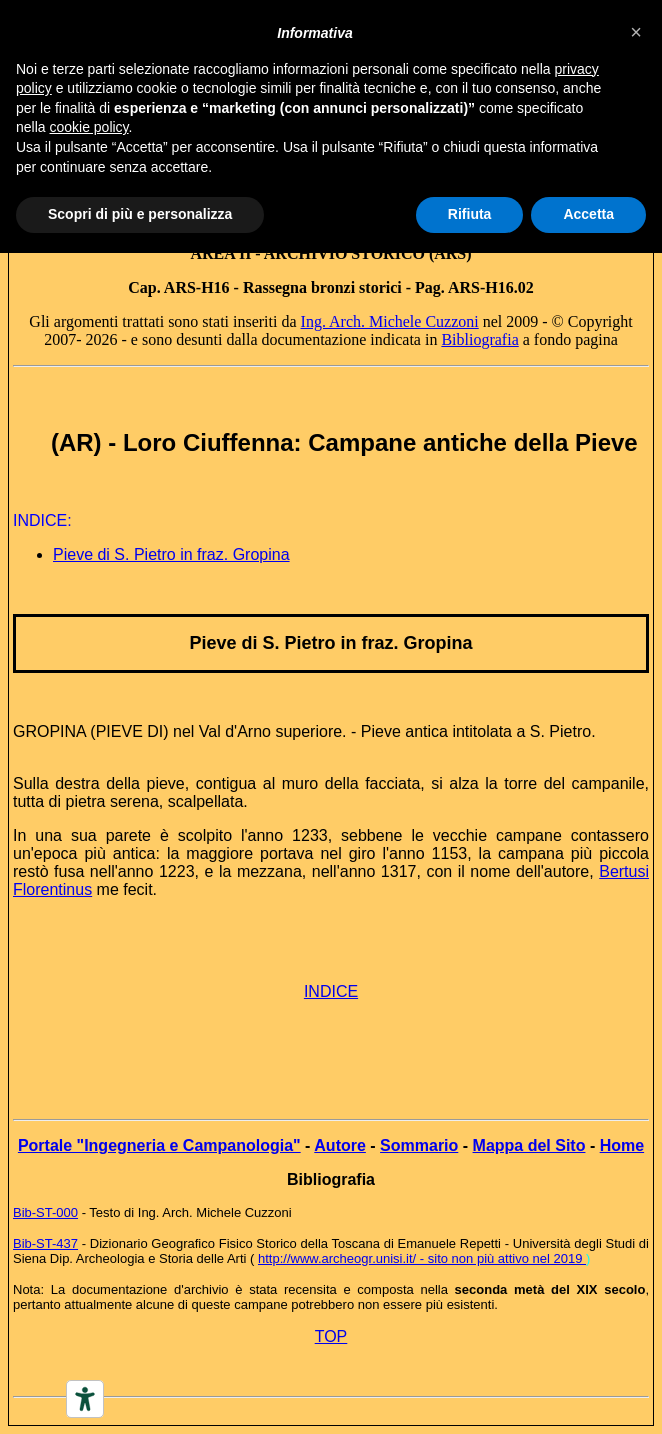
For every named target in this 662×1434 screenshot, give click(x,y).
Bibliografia (479, 339)
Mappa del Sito (529, 1145)
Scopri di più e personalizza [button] (140, 214)
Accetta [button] (588, 214)
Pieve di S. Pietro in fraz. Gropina (171, 554)
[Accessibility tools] (85, 1399)
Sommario (419, 1145)
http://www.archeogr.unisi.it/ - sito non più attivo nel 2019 (422, 1258)
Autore (340, 1145)
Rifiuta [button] (470, 214)
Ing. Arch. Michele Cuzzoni (390, 321)
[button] (636, 32)
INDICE (331, 991)
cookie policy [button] (88, 127)
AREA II (220, 253)
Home (622, 1145)
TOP (331, 1336)
